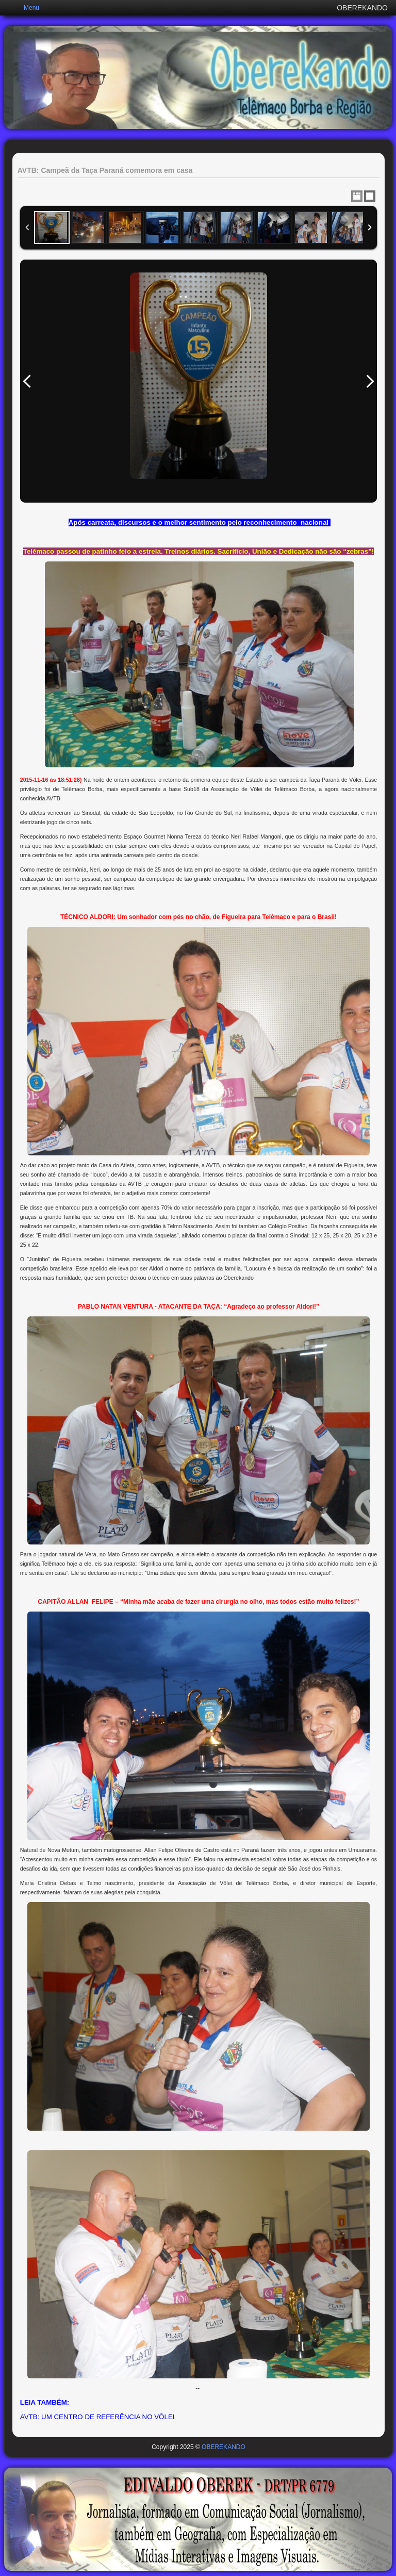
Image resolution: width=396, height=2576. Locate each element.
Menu (31, 7)
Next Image (369, 381)
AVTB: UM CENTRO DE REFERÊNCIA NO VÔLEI (97, 2417)
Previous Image (27, 381)
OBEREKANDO (223, 2447)
